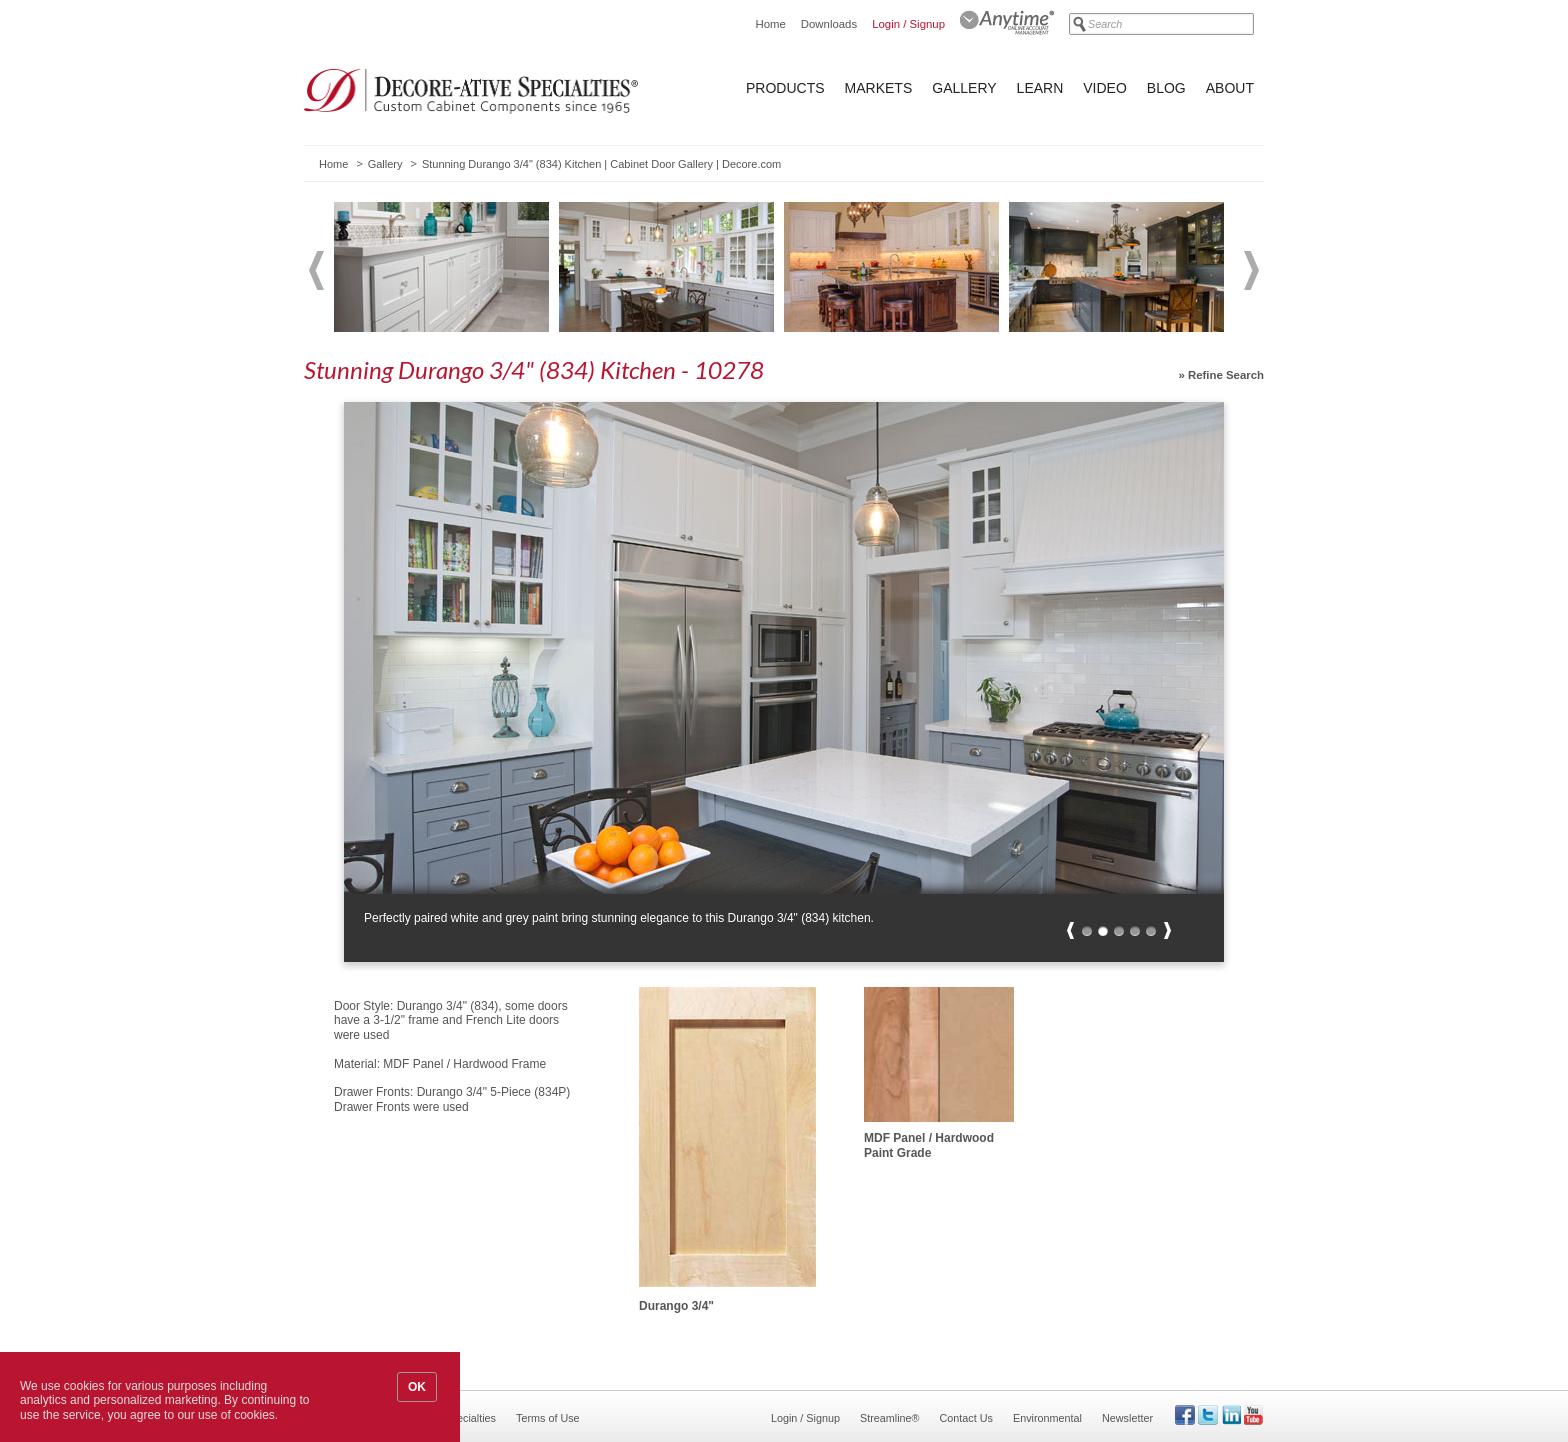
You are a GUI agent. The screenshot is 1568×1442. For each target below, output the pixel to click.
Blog (1166, 88)
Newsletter (1127, 1418)
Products (785, 88)
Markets (879, 88)
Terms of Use (548, 1418)
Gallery (964, 88)
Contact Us (966, 1418)
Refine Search (1226, 375)
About (1230, 88)
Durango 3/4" (676, 1306)
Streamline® (890, 1418)
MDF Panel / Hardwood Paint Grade (929, 1145)
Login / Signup (908, 24)
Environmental (1047, 1418)
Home (770, 24)
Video (1105, 88)
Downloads (829, 24)
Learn (1040, 88)
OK (417, 1387)
